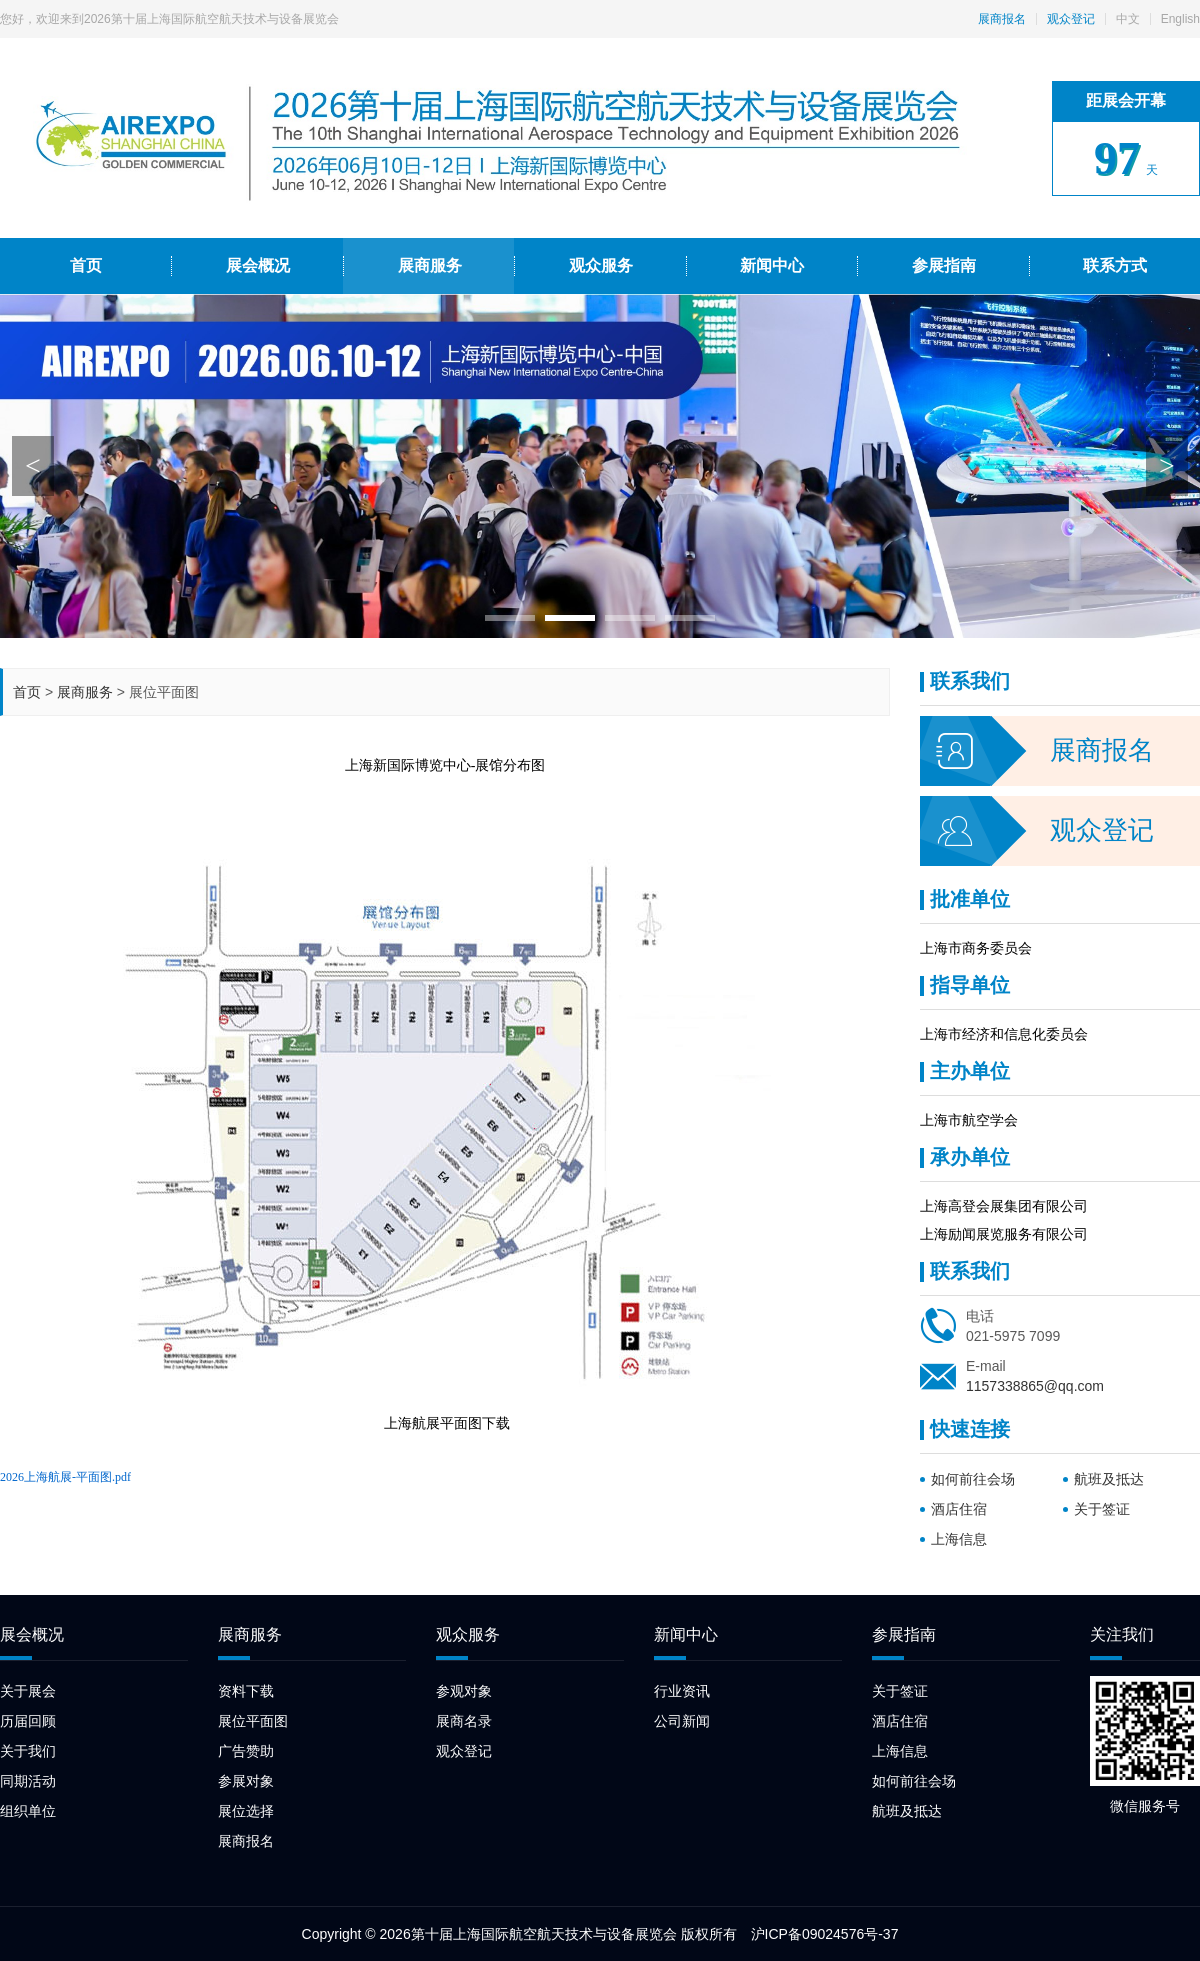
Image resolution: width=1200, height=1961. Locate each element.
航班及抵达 (1109, 1479)
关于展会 (28, 1691)
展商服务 (85, 692)
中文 (1128, 19)
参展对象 (246, 1781)
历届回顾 (28, 1721)
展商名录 (464, 1721)
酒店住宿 (959, 1509)
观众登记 (1071, 19)
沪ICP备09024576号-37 (825, 1934)
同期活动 (28, 1781)
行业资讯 (682, 1691)
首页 (27, 692)
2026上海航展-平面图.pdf (65, 1477)
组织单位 (28, 1811)
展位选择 (246, 1811)
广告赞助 (246, 1751)
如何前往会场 (973, 1479)
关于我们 (28, 1751)
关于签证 (1102, 1509)
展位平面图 (253, 1721)
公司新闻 (682, 1721)
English (1180, 19)
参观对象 (464, 1691)
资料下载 (246, 1691)
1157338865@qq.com (1035, 1386)
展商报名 (1002, 19)
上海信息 (959, 1539)
